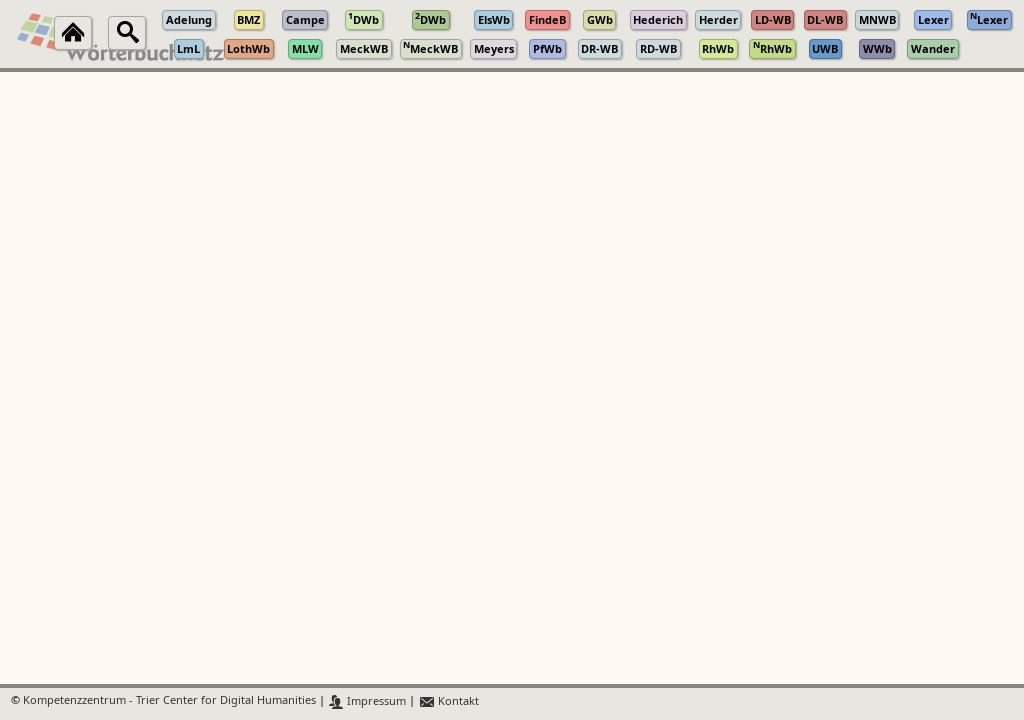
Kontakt (448, 701)
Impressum (367, 701)
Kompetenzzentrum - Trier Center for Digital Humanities (169, 701)
